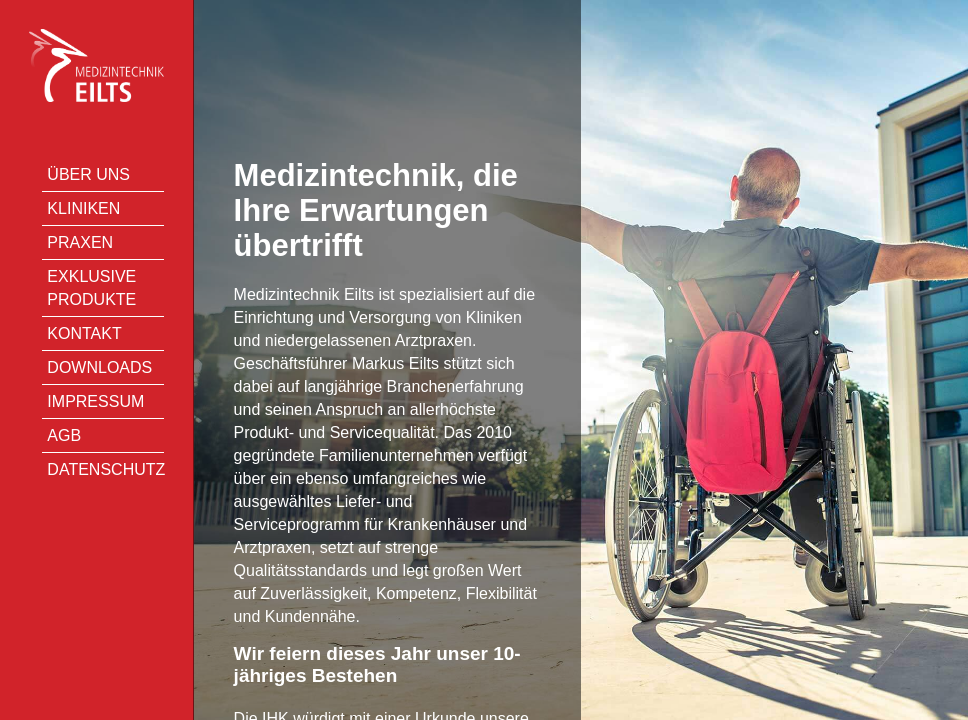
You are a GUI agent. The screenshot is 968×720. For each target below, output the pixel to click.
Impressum (95, 401)
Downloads (99, 367)
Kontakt (84, 333)
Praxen (80, 242)
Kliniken (83, 208)
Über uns (88, 174)
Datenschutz (105, 469)
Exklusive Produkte (91, 288)
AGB (64, 435)
